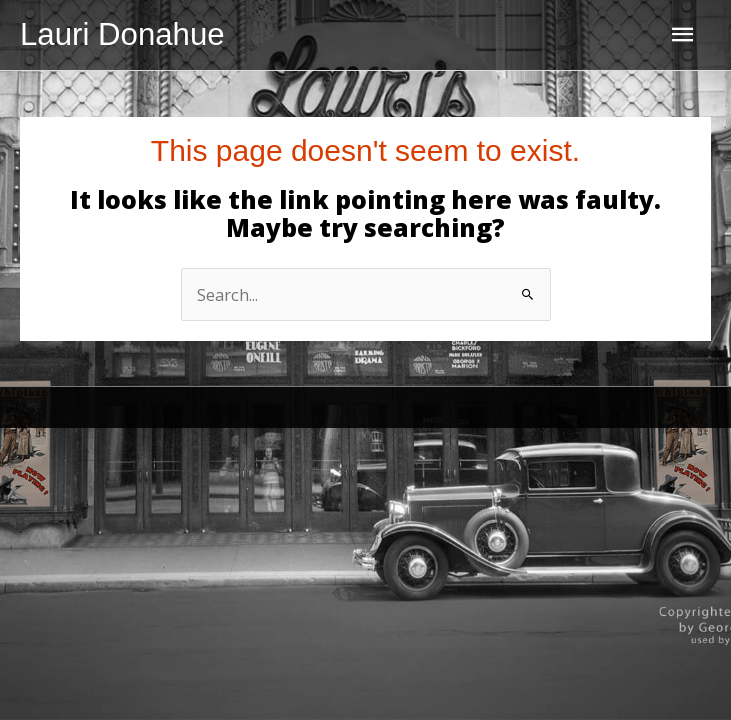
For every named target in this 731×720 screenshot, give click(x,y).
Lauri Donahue (122, 34)
